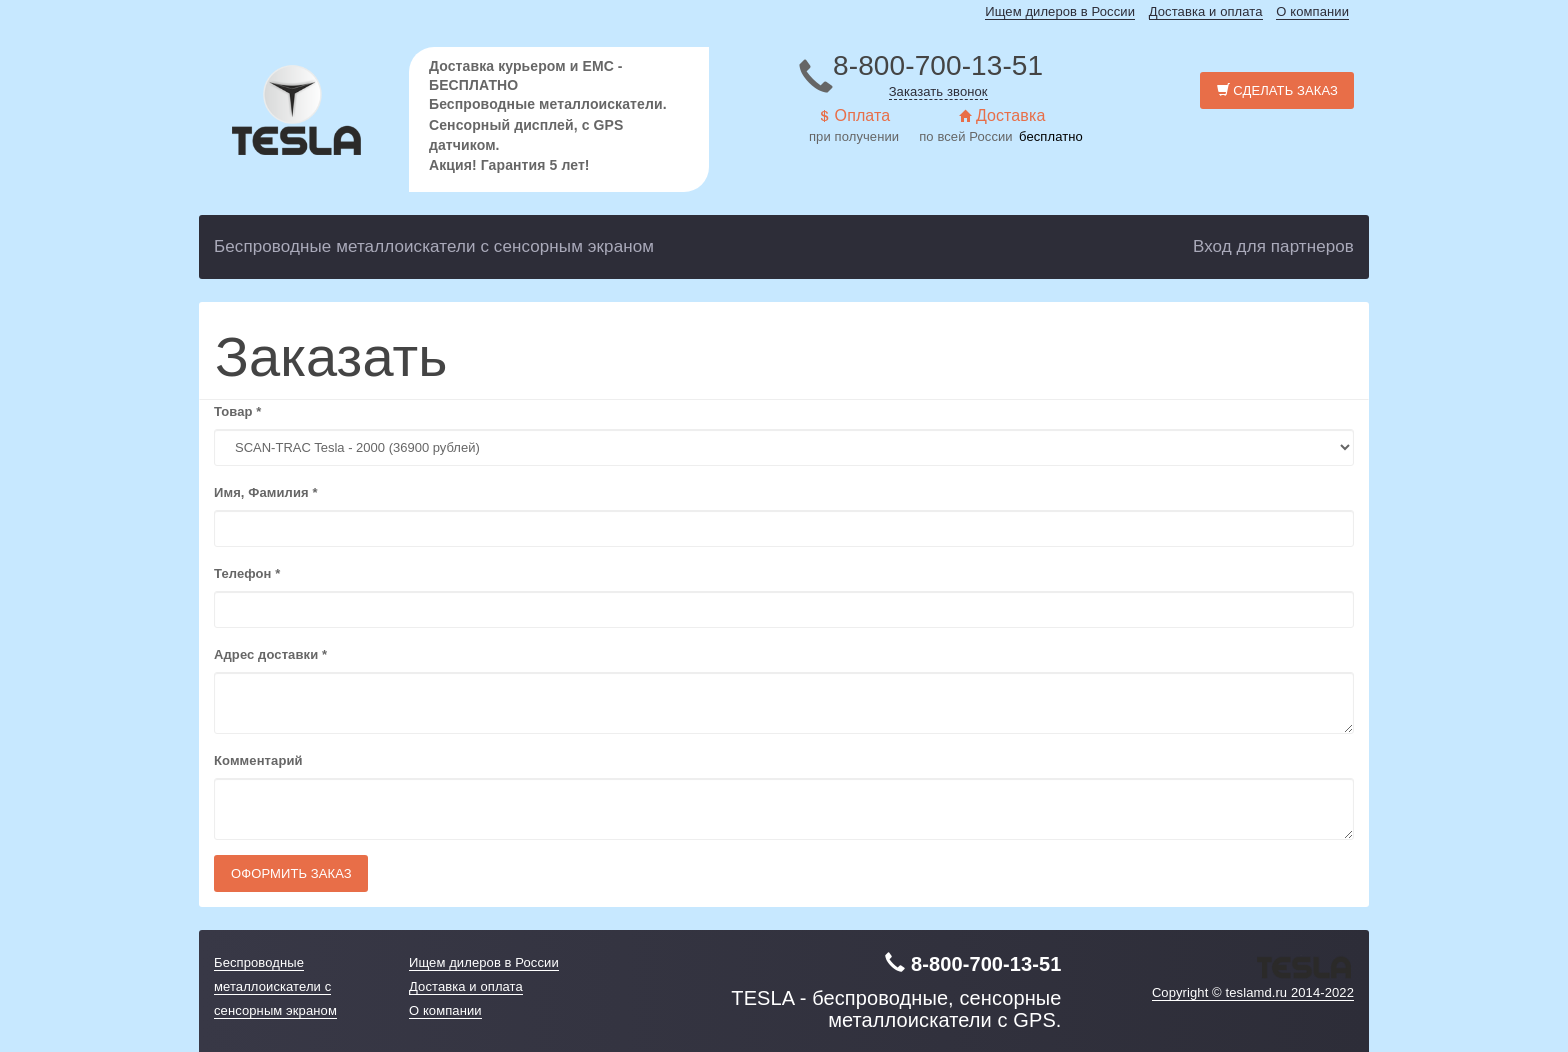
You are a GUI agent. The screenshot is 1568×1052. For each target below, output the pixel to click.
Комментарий (258, 760)
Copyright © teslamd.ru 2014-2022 (1253, 992)
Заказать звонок (938, 91)
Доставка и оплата (1206, 11)
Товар (237, 411)
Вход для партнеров (1273, 246)
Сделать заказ (1277, 90)
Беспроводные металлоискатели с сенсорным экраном (434, 246)
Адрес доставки (270, 654)
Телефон (247, 573)
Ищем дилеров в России (1060, 11)
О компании (1312, 11)
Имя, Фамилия (266, 492)
